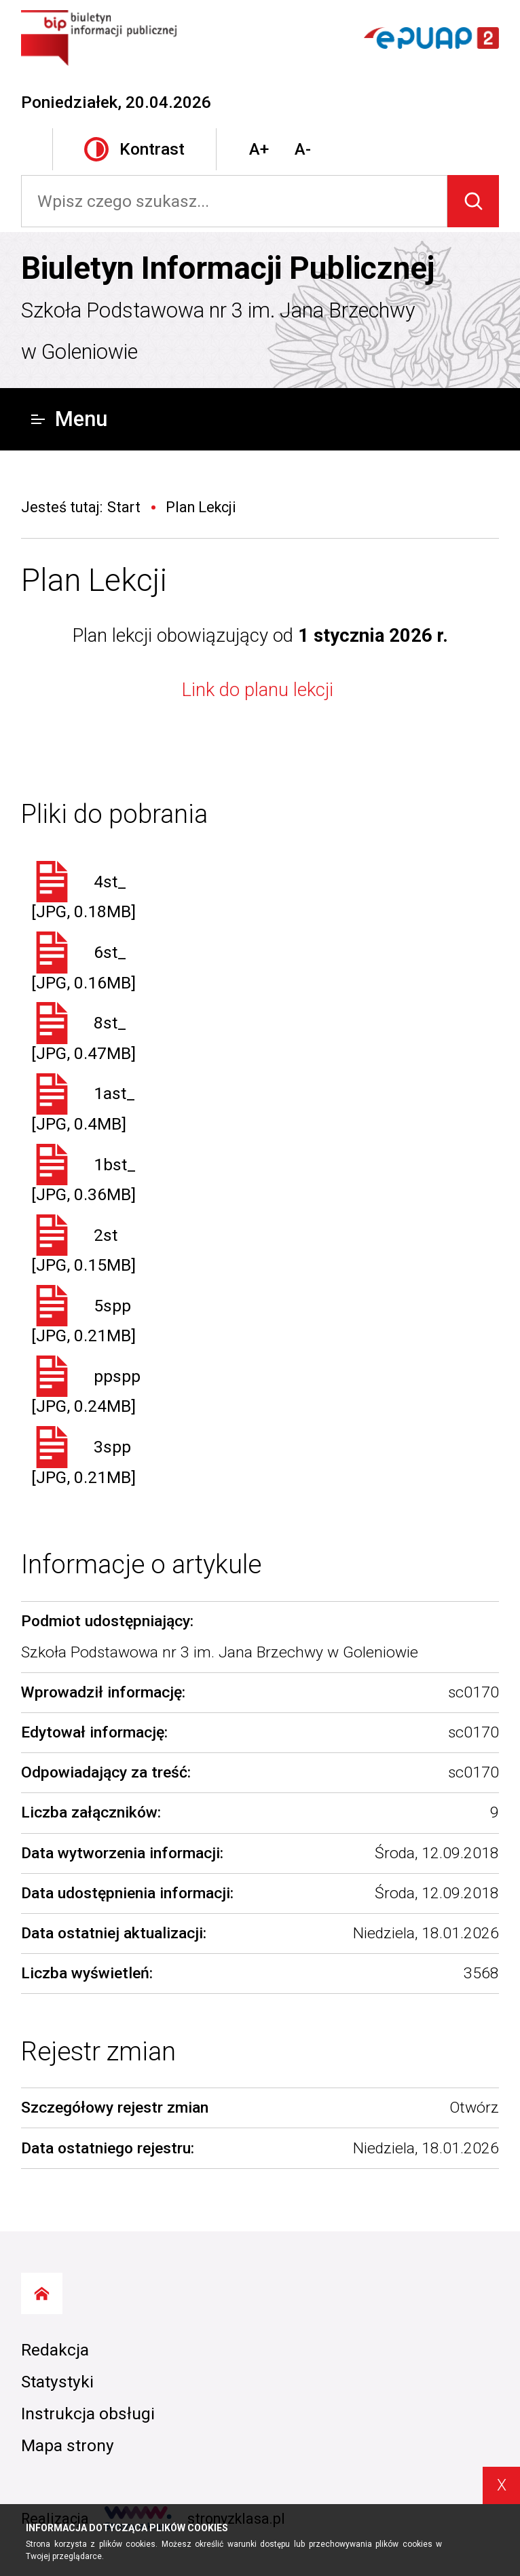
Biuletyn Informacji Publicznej (227, 268)
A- (303, 149)
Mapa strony (67, 2445)
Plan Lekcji (94, 580)
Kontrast (134, 149)
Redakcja (55, 2350)
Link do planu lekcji (260, 689)
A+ (259, 149)
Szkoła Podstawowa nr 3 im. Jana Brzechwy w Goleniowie (218, 331)
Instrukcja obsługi (88, 2413)
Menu (69, 419)
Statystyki (57, 2381)
